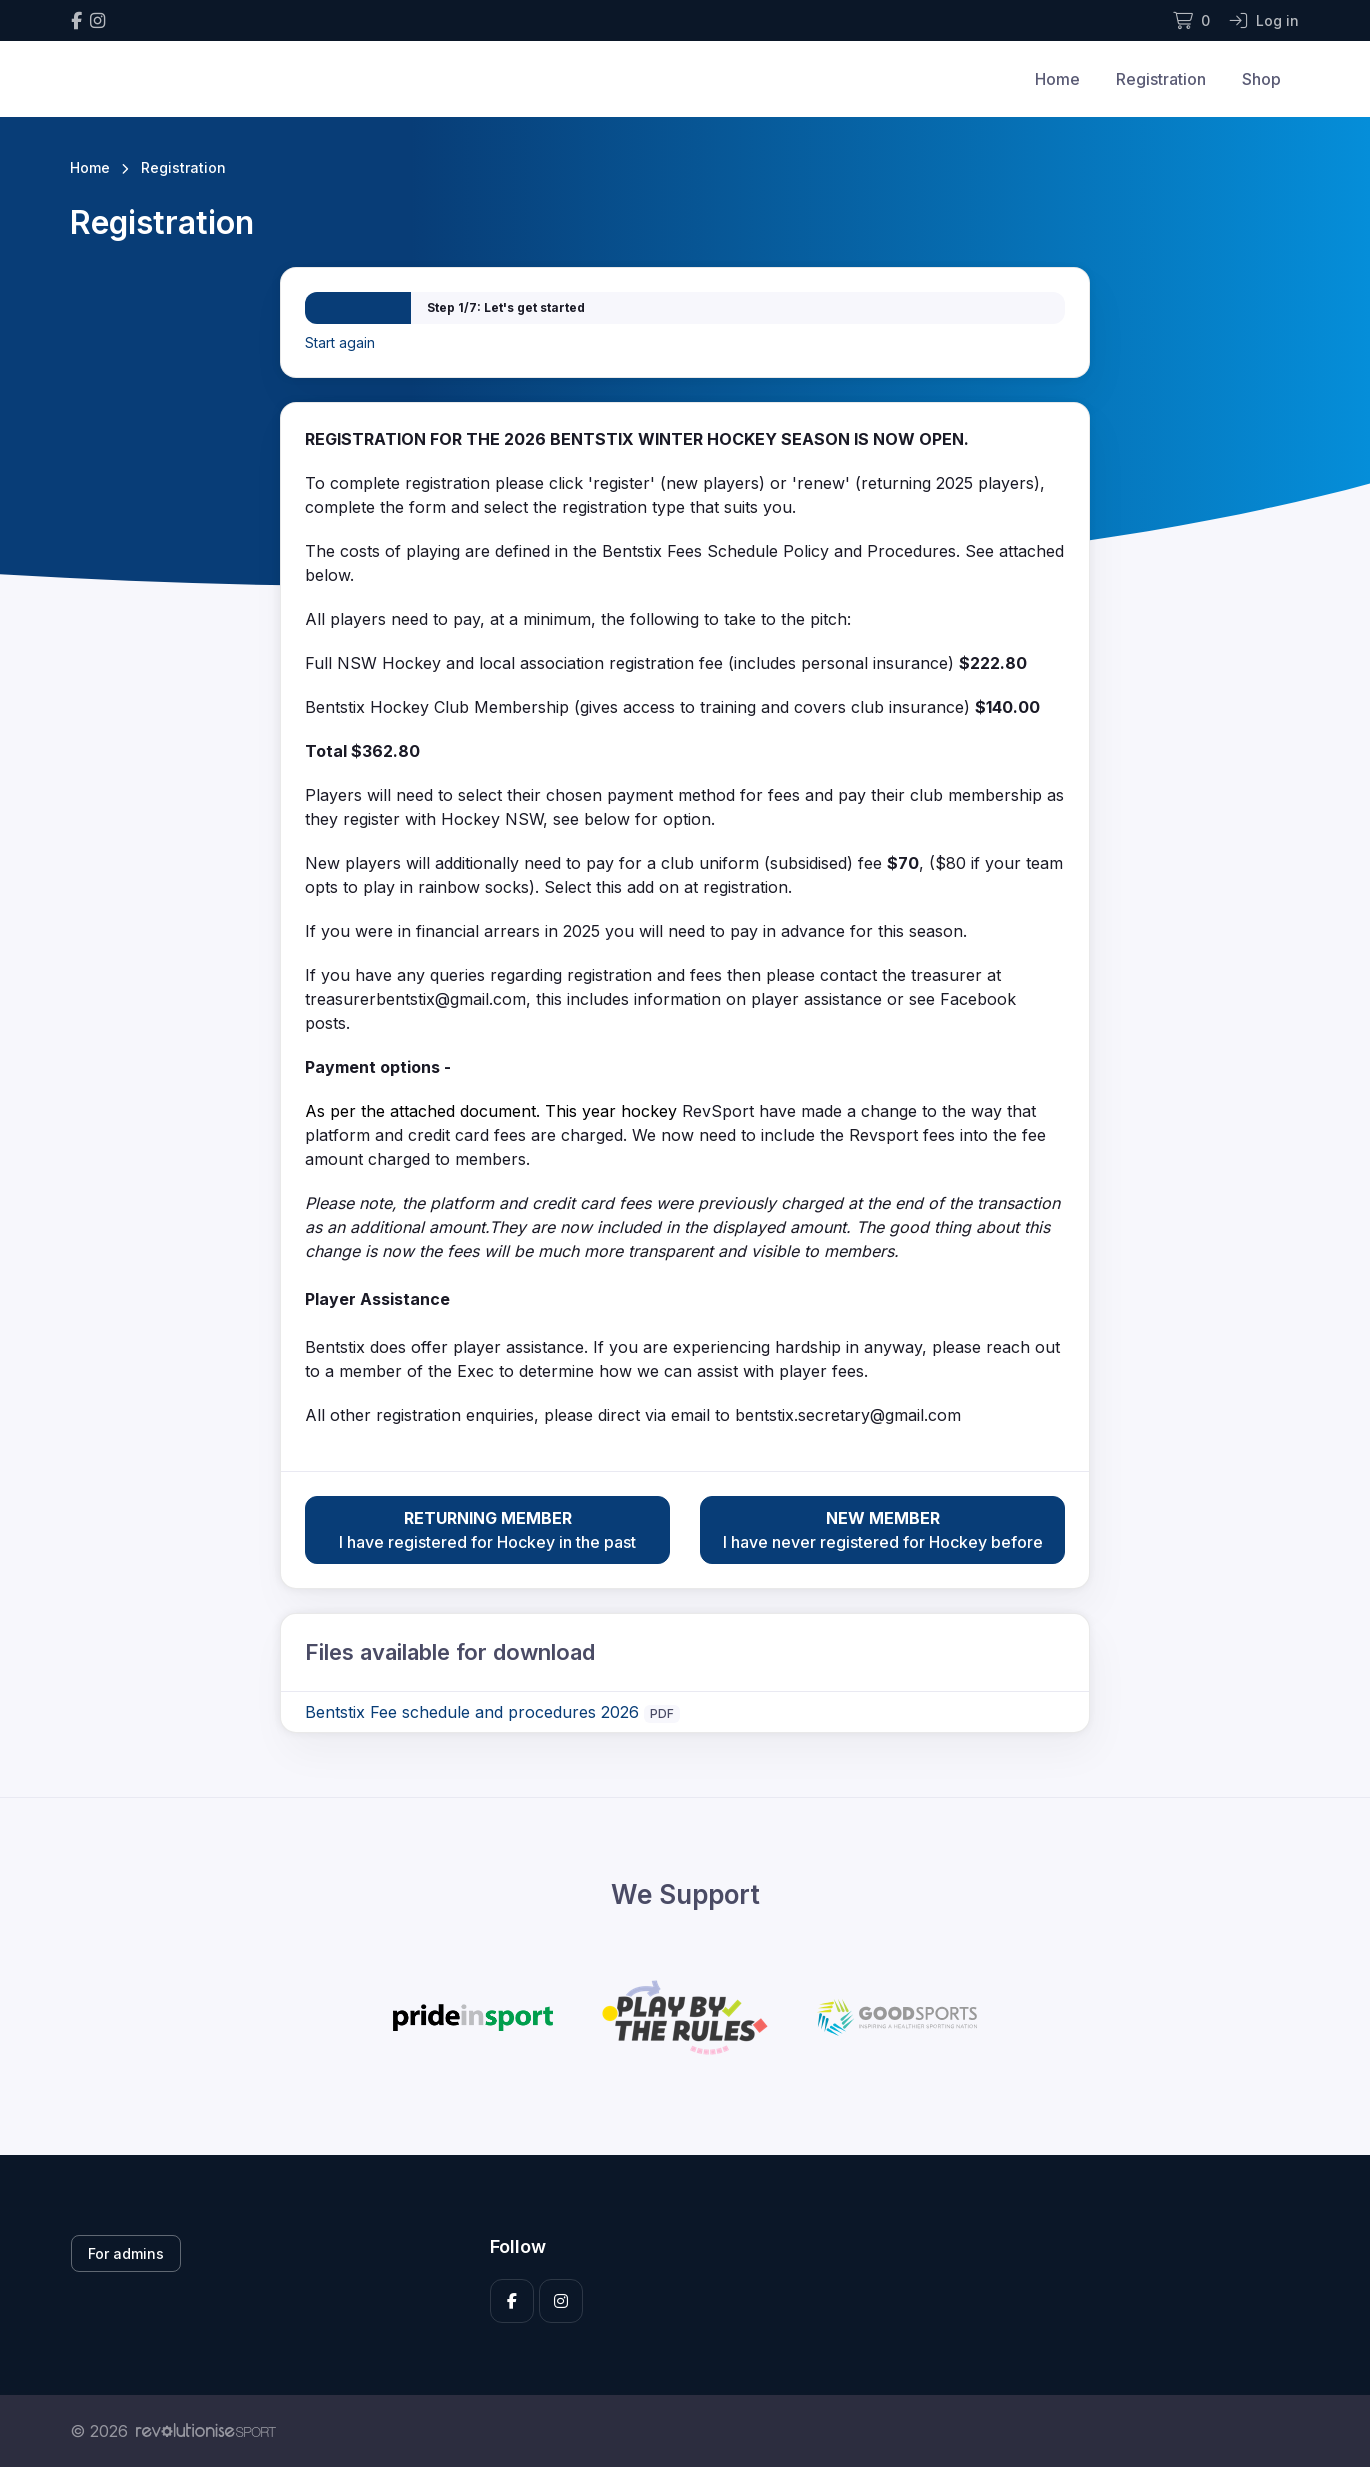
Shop (1261, 79)
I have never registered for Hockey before (882, 1529)
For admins (126, 2253)
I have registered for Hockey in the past (487, 1529)
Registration (1161, 79)
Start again (340, 342)
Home (1057, 79)
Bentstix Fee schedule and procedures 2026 (472, 1712)
